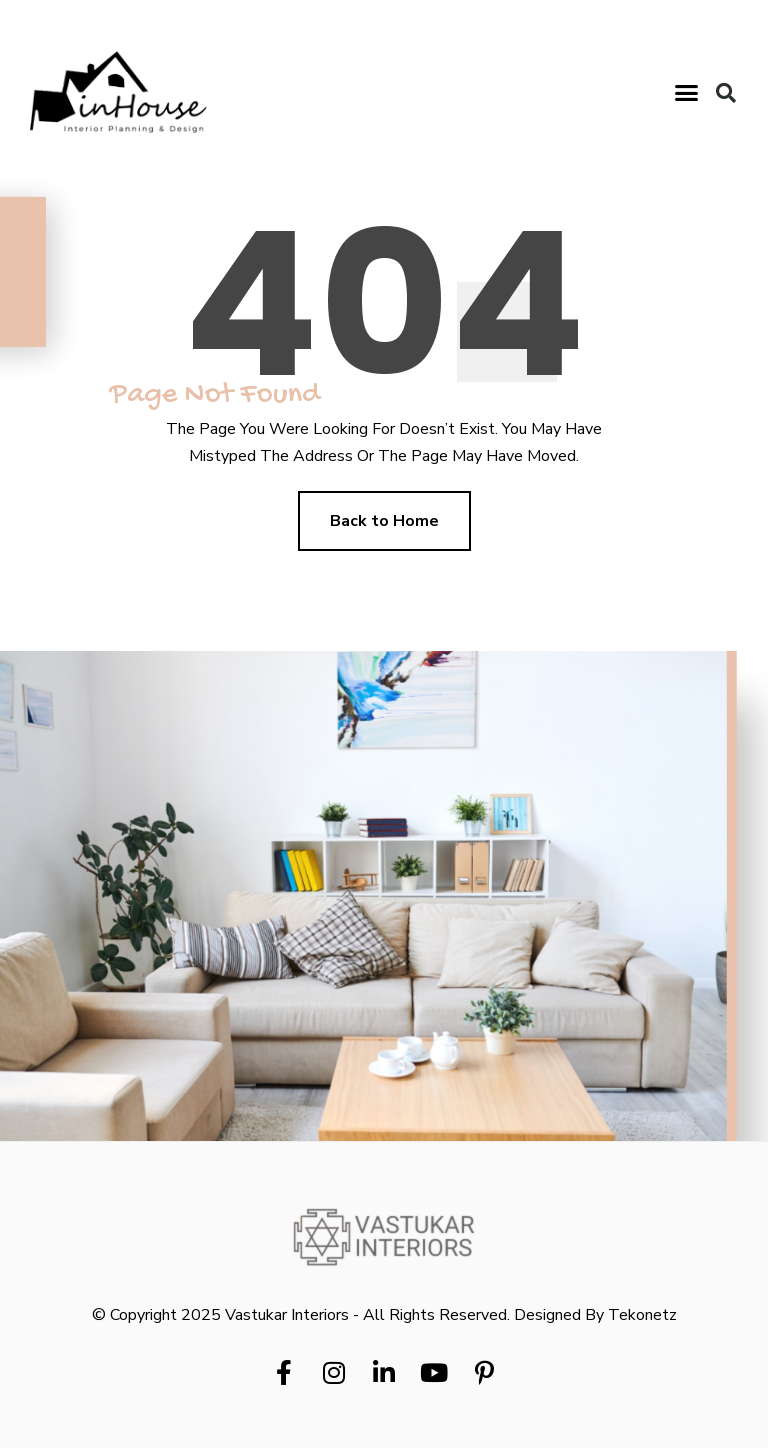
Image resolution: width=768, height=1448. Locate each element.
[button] (687, 93)
